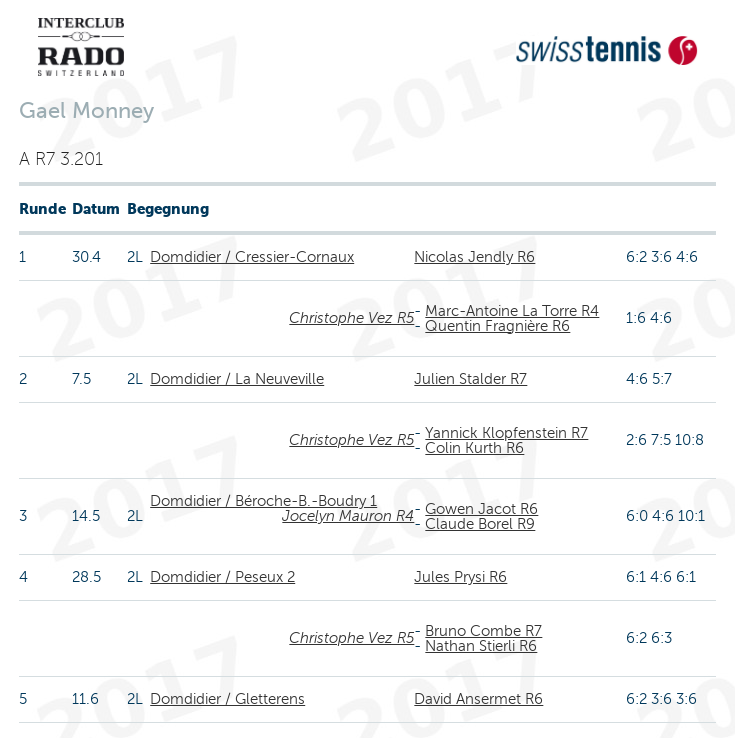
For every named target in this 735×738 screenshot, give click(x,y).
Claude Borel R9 (480, 524)
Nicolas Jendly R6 (474, 257)
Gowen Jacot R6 (481, 509)
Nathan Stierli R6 (481, 646)
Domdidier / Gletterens (227, 699)
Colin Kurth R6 (474, 448)
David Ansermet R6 (478, 699)
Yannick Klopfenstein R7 (506, 433)
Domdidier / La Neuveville (237, 379)
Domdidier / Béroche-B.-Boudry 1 (263, 501)
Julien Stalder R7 (470, 379)
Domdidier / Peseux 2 (222, 577)
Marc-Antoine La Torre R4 (512, 311)
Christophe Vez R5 (351, 318)
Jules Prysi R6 (460, 577)
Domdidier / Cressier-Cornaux (252, 257)
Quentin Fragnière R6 (497, 326)
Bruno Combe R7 (483, 631)
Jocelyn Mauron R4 (348, 516)
